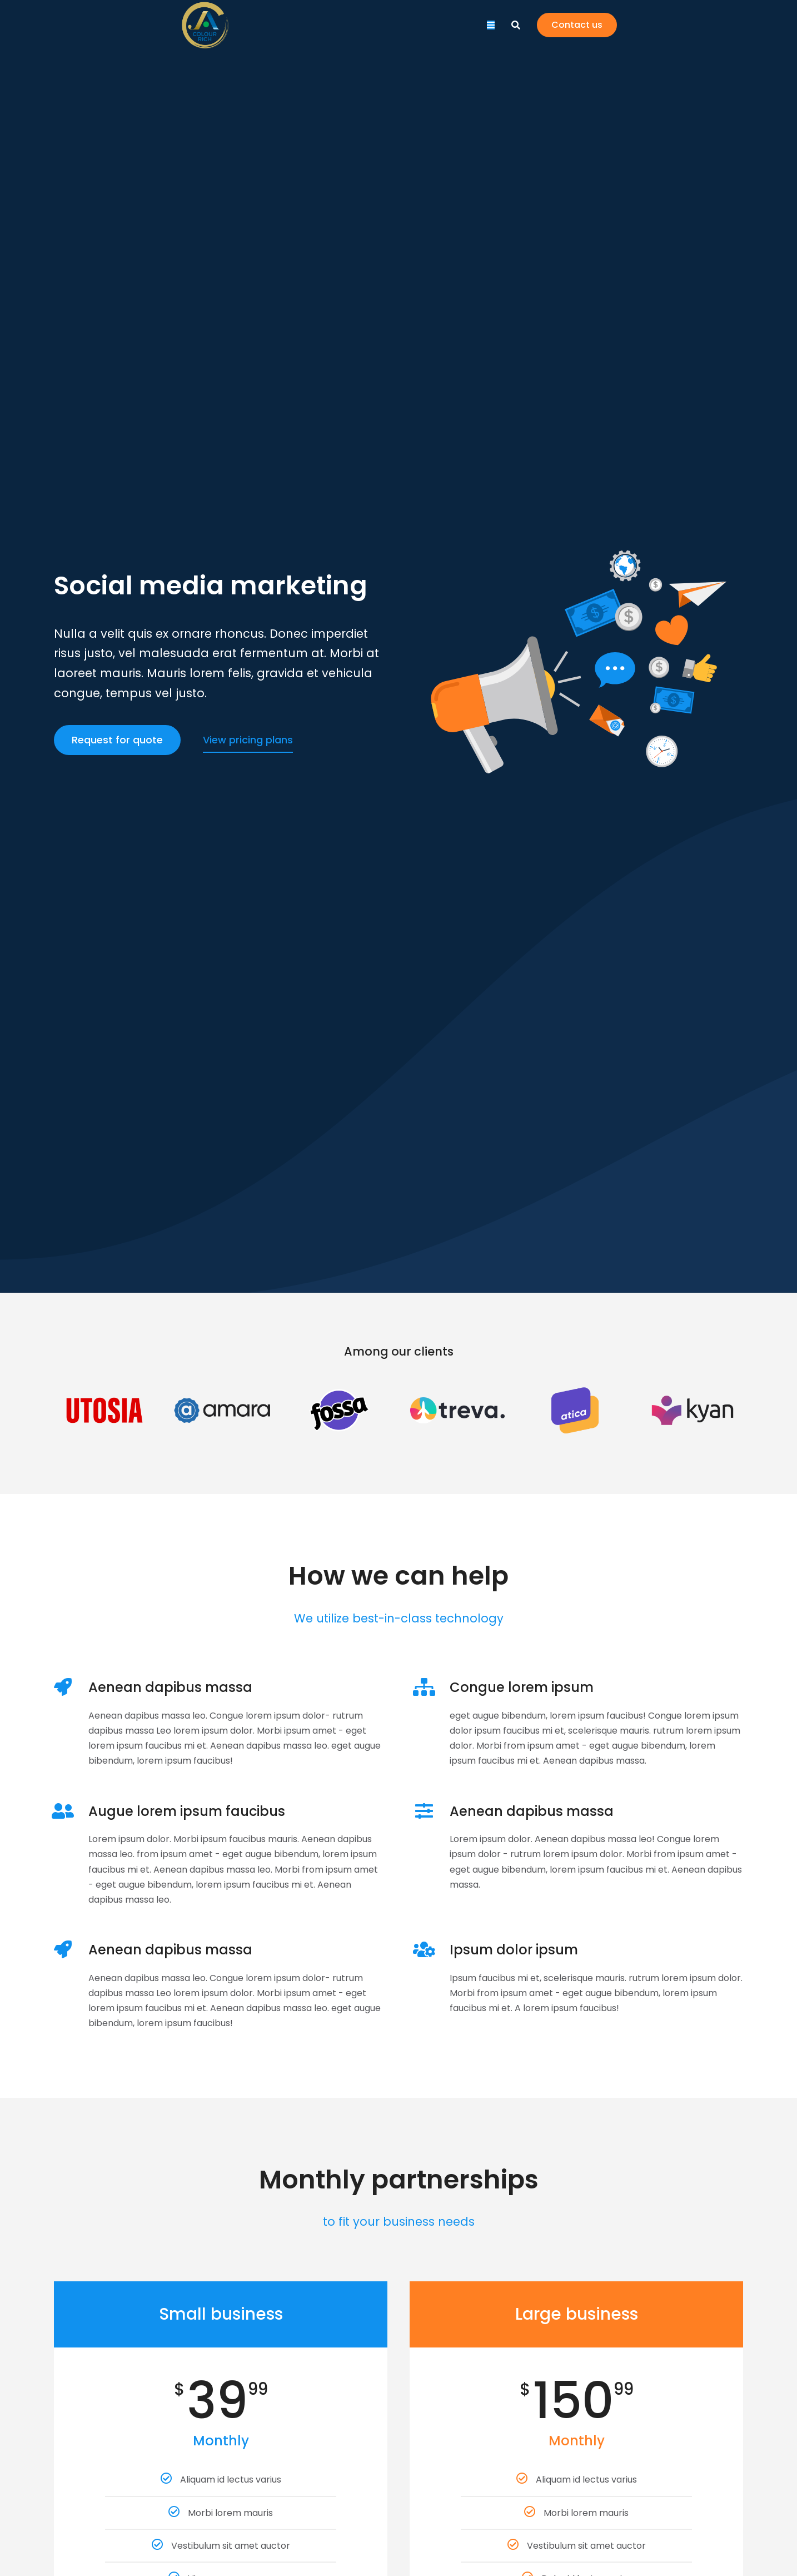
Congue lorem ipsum (522, 1687)
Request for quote (117, 740)
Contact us (703, 33)
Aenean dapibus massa (170, 1687)
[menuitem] (248, 33)
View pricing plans (248, 740)
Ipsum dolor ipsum (514, 1949)
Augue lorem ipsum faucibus (186, 1811)
